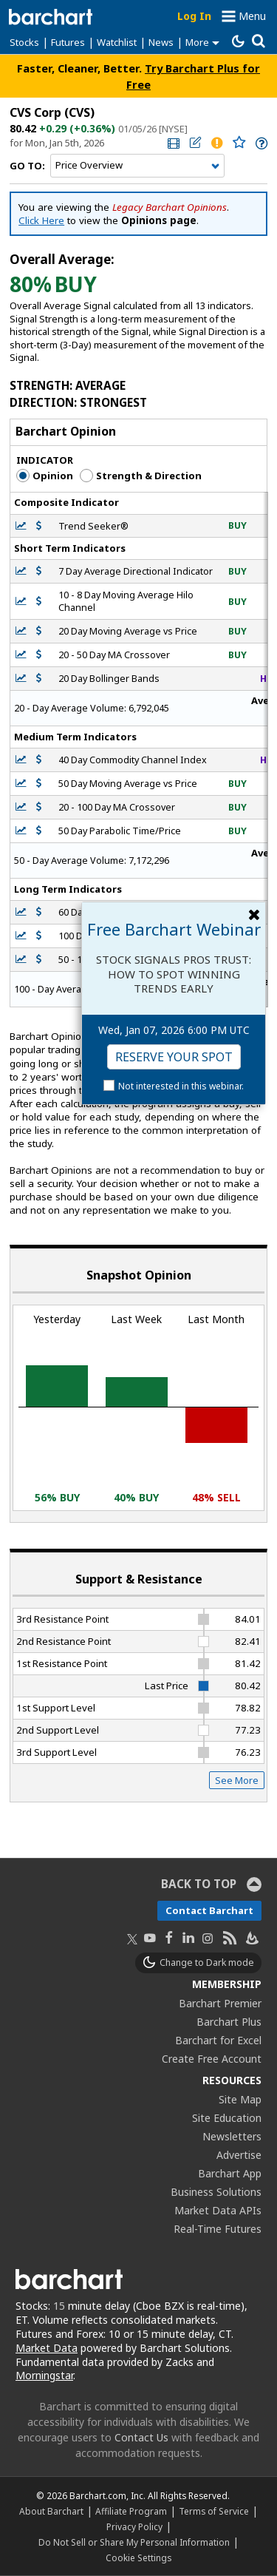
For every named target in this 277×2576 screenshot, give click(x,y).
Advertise (238, 2155)
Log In (194, 16)
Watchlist (117, 42)
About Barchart (51, 2511)
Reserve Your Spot (174, 1057)
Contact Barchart (209, 1910)
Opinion (44, 475)
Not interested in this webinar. (181, 1086)
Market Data (47, 2348)
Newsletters (231, 2136)
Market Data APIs (217, 2210)
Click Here (41, 220)
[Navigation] (137, 166)
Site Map (240, 2099)
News (161, 42)
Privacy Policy (134, 2526)
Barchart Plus (228, 2022)
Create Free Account (211, 2059)
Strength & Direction (141, 475)
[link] (172, 143)
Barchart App (229, 2173)
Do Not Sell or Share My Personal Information (134, 2542)
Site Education (226, 2118)
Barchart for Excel (218, 2040)
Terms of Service (214, 2511)
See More (237, 1780)
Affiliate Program (131, 2511)
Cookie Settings (138, 2557)
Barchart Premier (220, 2003)
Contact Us (141, 2437)
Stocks (24, 42)
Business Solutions (216, 2192)
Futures (68, 42)
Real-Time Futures (217, 2229)
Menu (252, 16)
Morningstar (44, 2375)
